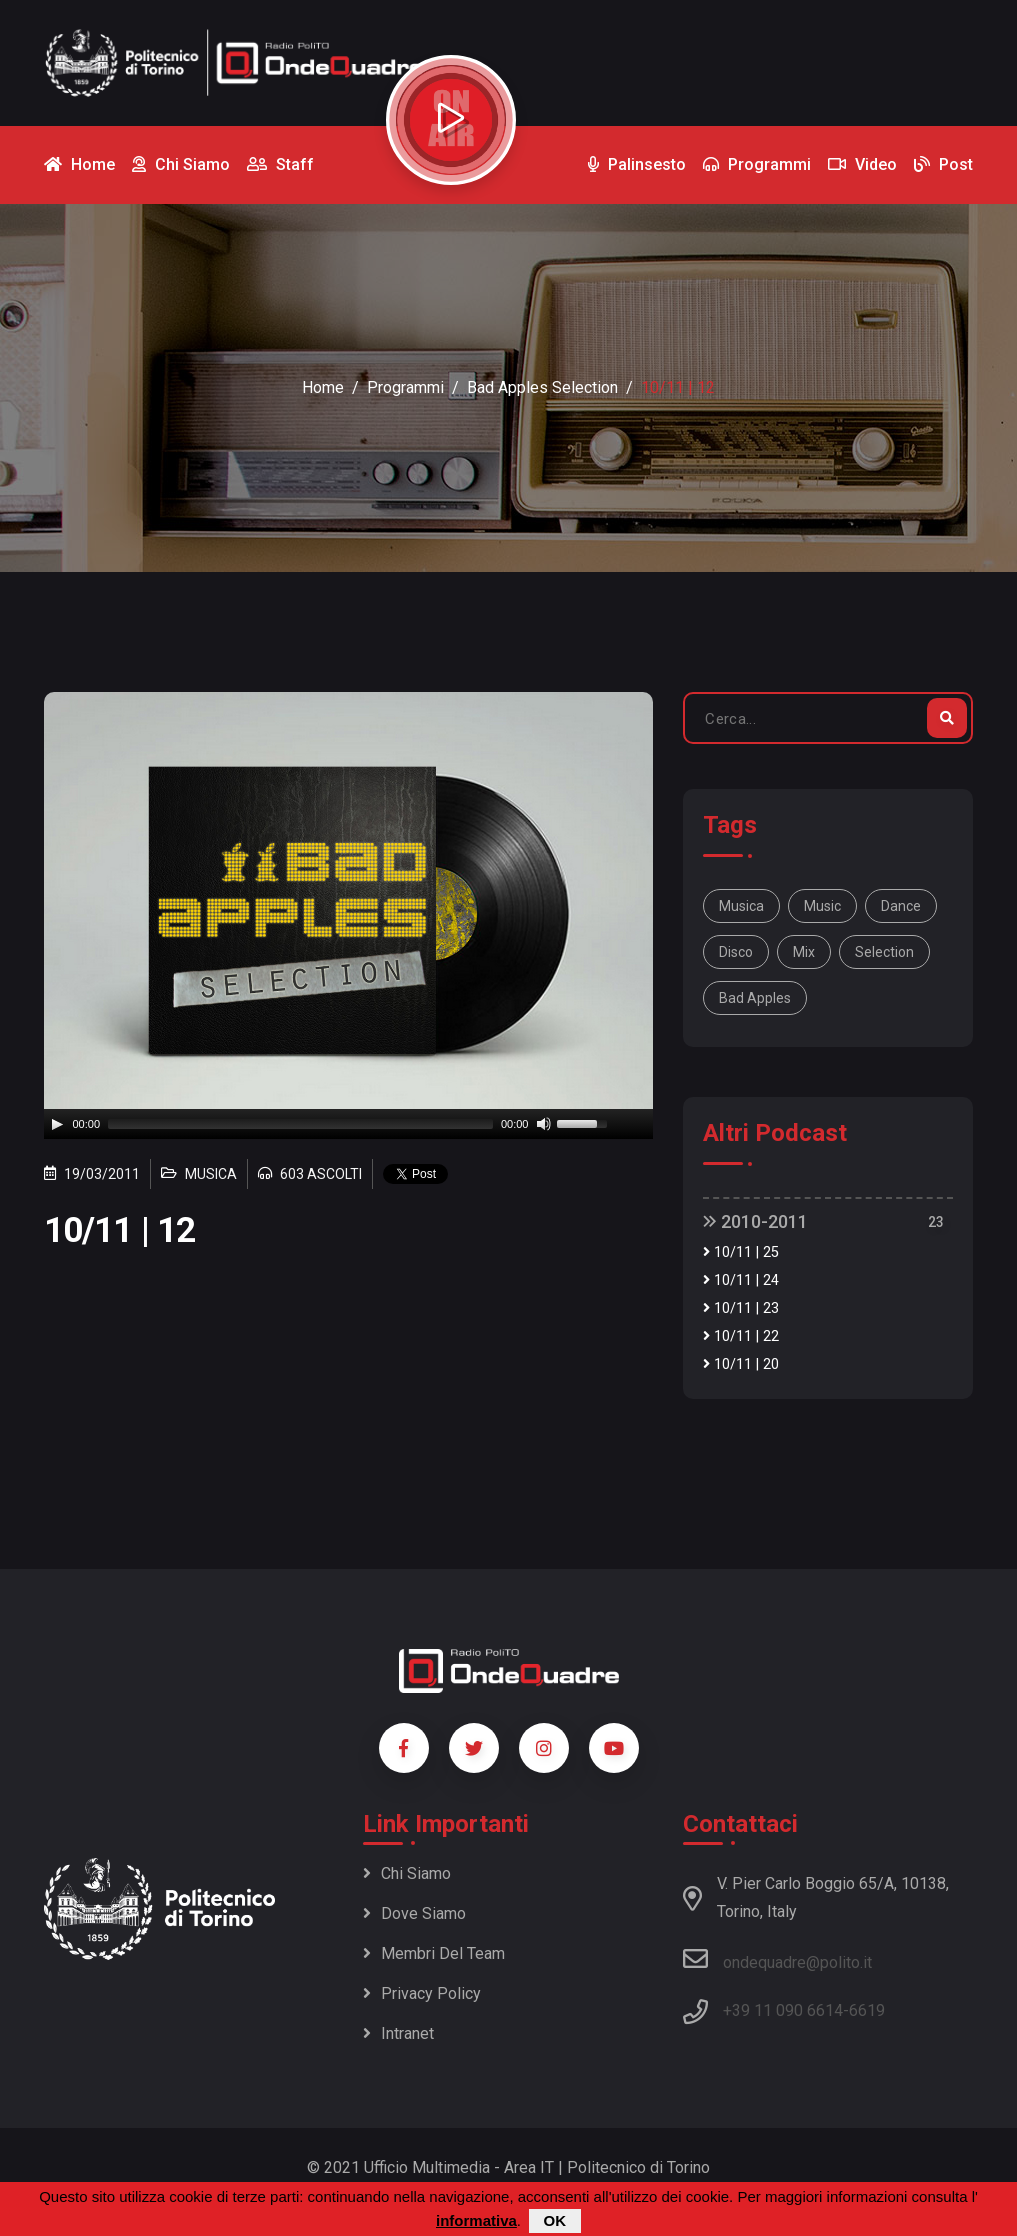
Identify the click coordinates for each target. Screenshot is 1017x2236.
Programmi (405, 387)
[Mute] (544, 1124)
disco (736, 952)
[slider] (300, 1124)
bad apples (755, 998)
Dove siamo (414, 1913)
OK (555, 2220)
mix (804, 952)
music (822, 906)
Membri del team (434, 1953)
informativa (476, 2220)
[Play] (57, 1124)
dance (901, 906)
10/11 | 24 (741, 1280)
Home (323, 387)
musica (741, 906)
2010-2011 (755, 1221)
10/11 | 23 (741, 1308)
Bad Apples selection (542, 387)
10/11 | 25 (741, 1252)
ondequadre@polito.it (777, 1959)
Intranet (398, 2033)
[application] (349, 1124)
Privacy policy (422, 1993)
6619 (867, 2010)
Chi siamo (407, 1873)
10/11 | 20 (741, 1364)
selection (884, 952)
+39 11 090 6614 (783, 2010)
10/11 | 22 (741, 1336)
